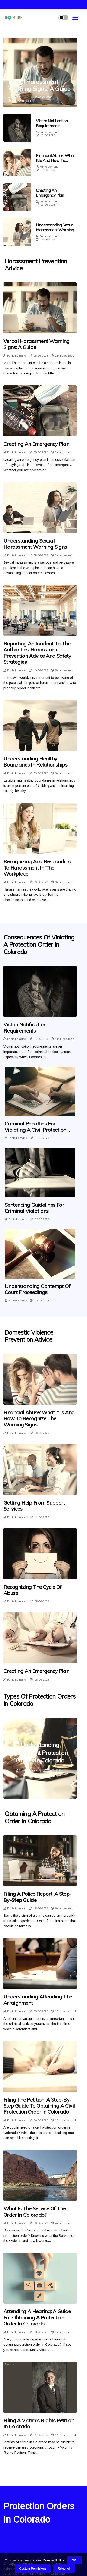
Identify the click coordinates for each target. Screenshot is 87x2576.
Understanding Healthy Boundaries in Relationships (35, 762)
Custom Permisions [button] (32, 2568)
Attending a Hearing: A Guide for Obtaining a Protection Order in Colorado (37, 2317)
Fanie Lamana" (17, 1433)
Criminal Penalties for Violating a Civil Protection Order (35, 1129)
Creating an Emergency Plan (50, 192)
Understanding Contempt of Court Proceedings (37, 1289)
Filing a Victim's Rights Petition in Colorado (38, 2423)
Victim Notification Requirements (52, 123)
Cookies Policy (53, 2560)
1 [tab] (40, 1792)
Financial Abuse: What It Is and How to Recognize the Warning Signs (55, 162)
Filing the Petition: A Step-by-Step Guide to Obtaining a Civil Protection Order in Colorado (39, 2106)
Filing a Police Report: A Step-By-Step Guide (37, 1897)
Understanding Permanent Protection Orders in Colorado (40, 1752)
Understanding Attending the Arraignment (37, 2000)
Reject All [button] (64, 2568)
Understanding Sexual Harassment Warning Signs (55, 230)
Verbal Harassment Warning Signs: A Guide (39, 85)
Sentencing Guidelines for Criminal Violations (34, 1208)
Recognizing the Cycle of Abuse (32, 1590)
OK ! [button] (74, 2560)
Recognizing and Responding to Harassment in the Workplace (37, 867)
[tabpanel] (40, 1758)
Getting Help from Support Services (34, 1506)
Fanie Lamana (21, 97)
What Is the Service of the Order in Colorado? (34, 2211)
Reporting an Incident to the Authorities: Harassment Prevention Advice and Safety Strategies (37, 653)
